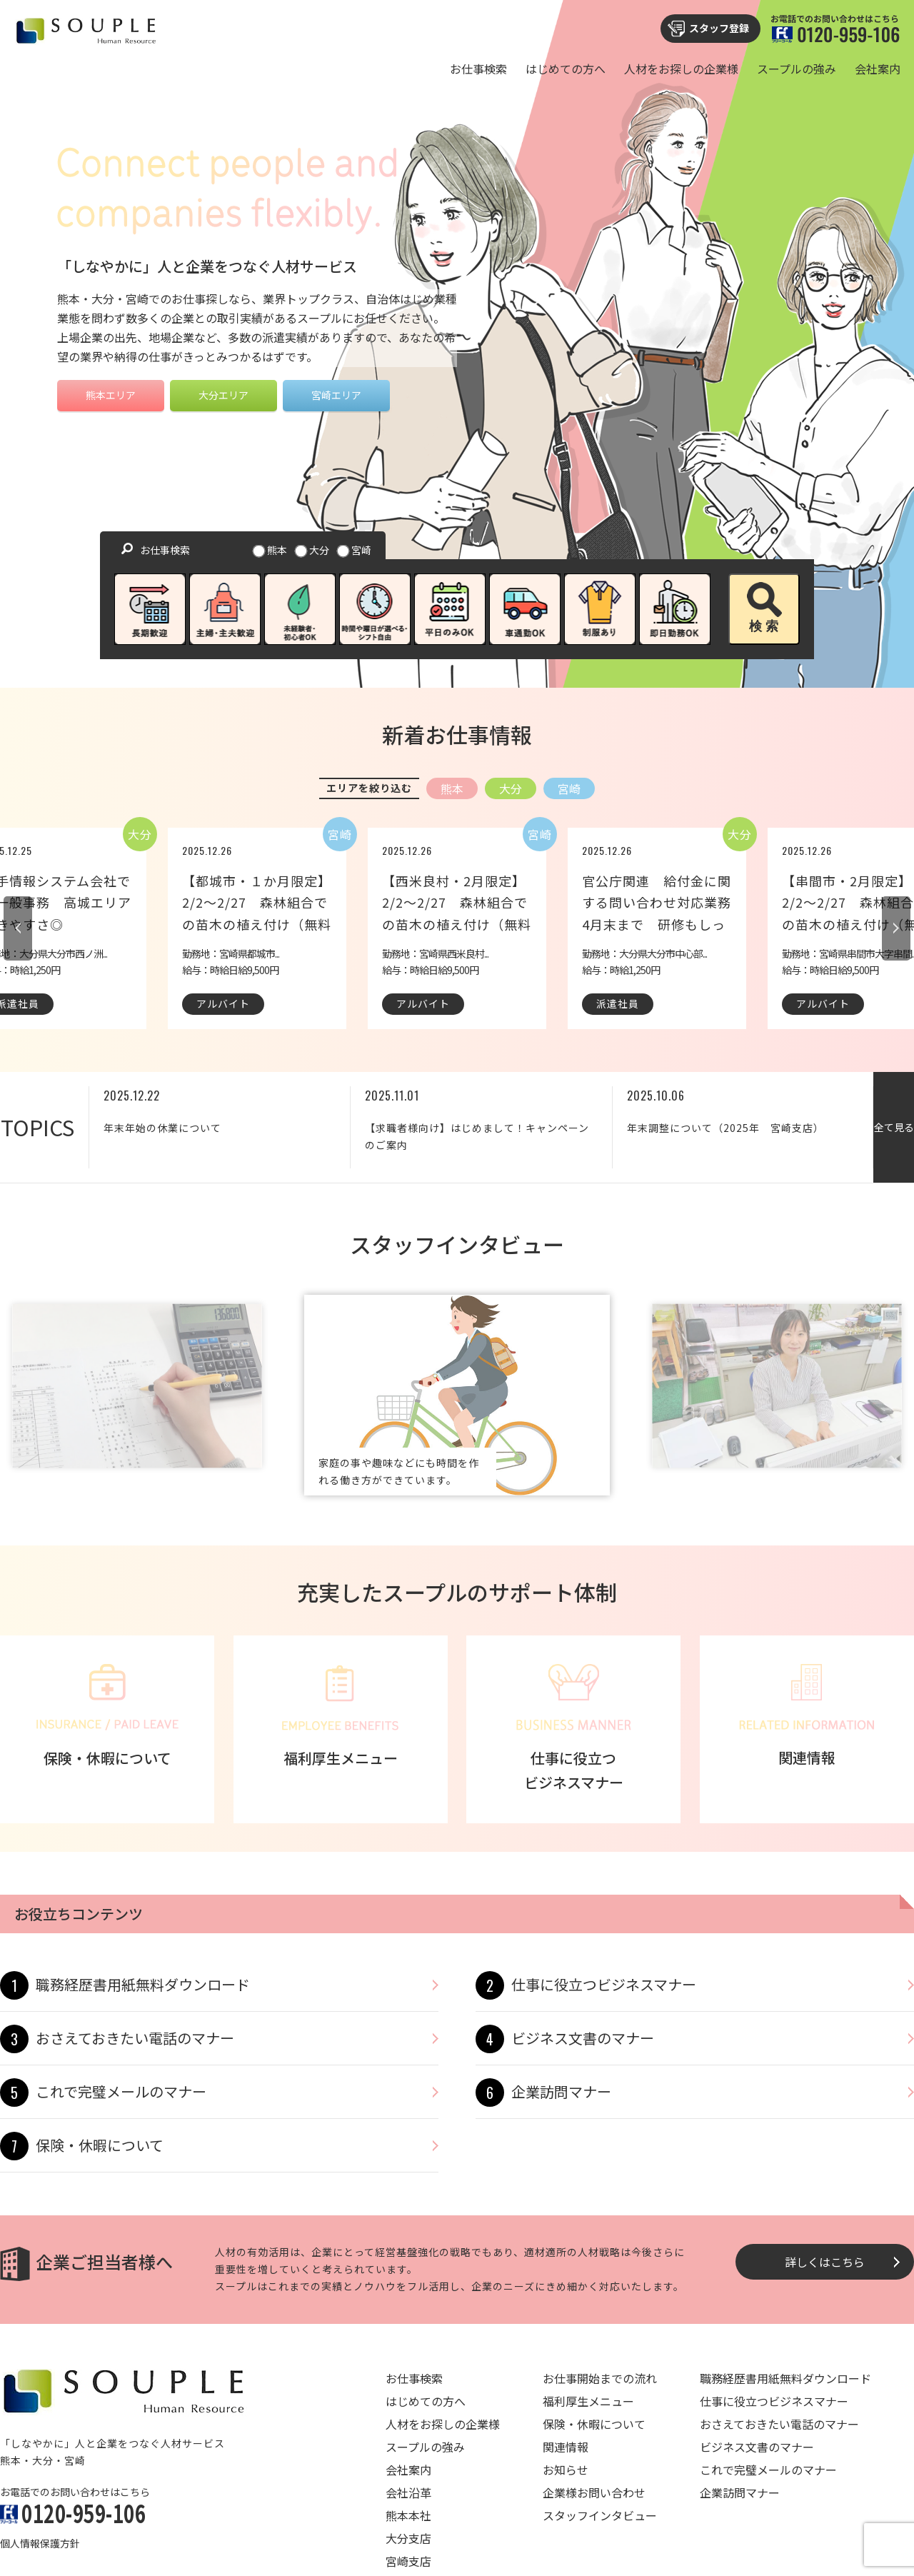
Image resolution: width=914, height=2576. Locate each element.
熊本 (270, 550)
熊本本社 (408, 2515)
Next (896, 928)
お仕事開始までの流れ (600, 2378)
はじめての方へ (566, 68)
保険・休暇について (100, 2145)
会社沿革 (408, 2492)
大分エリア (223, 395)
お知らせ (565, 2469)
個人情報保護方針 (40, 2543)
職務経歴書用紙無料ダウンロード (143, 1984)
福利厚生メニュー (588, 2401)
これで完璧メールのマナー (121, 2091)
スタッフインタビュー (600, 2515)
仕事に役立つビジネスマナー (603, 1984)
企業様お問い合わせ (594, 2492)
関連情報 (565, 2446)
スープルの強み (796, 68)
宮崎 (354, 550)
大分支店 (408, 2538)
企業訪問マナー (561, 2091)
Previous (18, 928)
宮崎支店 (408, 2561)
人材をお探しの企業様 (681, 68)
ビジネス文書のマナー (582, 2038)
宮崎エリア (336, 395)
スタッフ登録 (719, 28)
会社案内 (877, 68)
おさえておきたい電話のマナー (135, 2038)
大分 (312, 550)
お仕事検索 (478, 68)
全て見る (894, 1127)
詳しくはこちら (825, 2261)
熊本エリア (111, 395)
